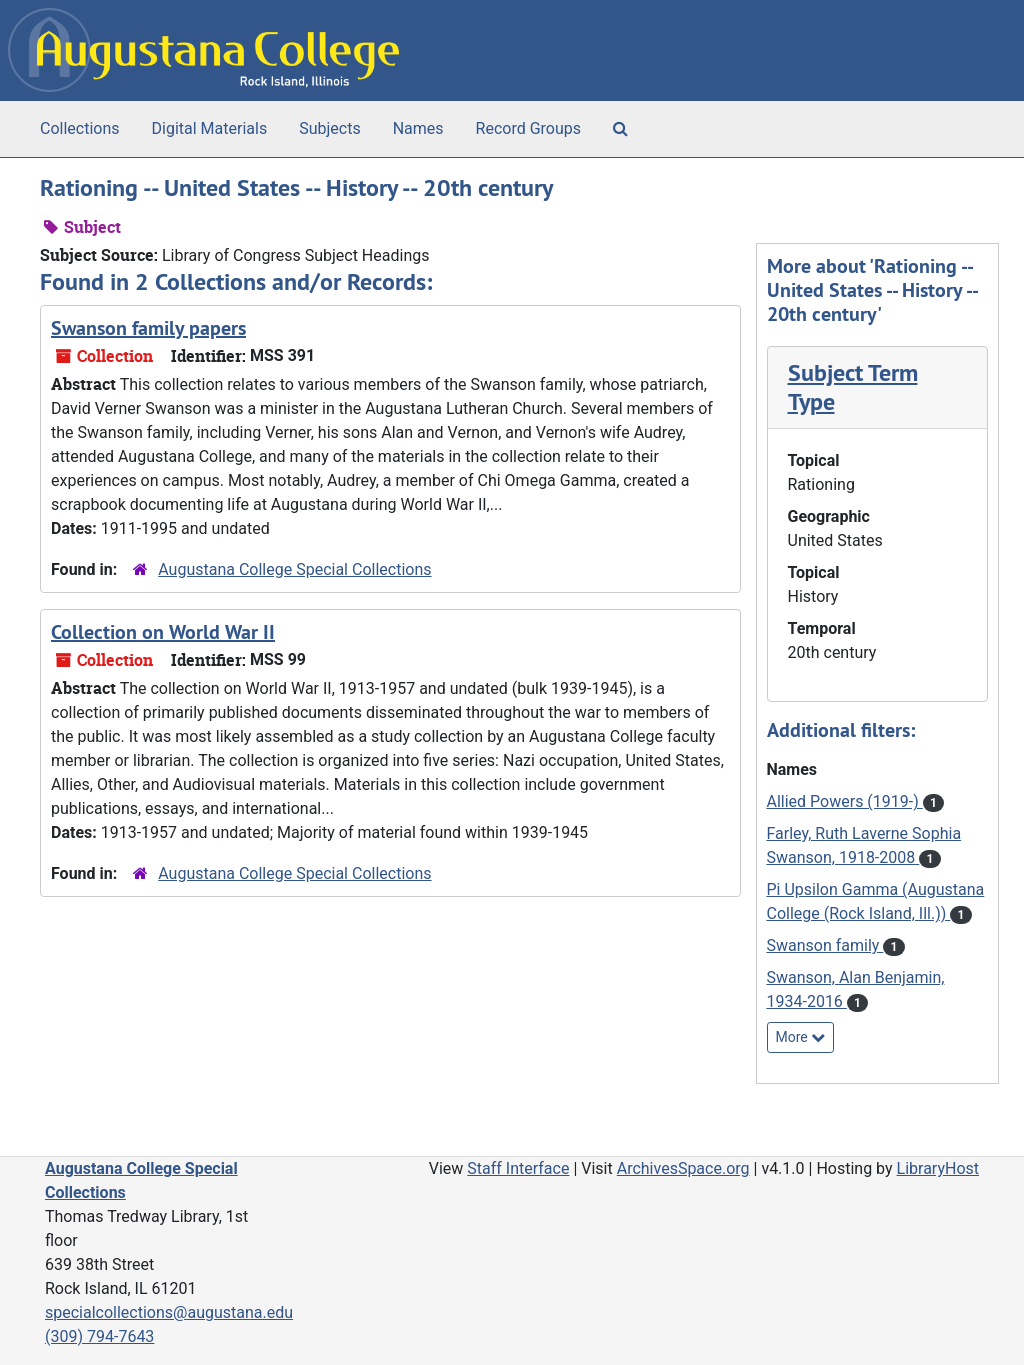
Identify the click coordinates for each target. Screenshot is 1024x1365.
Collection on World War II (163, 632)
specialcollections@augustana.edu (169, 1312)
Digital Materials (210, 128)
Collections (80, 128)
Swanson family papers (148, 328)
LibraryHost (938, 1168)
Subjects (329, 128)
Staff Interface (518, 1168)
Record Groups (528, 128)
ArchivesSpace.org (683, 1168)
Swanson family (825, 945)
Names (418, 128)
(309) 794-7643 (99, 1336)
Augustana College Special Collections (294, 569)
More (801, 1037)
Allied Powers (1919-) (845, 801)
